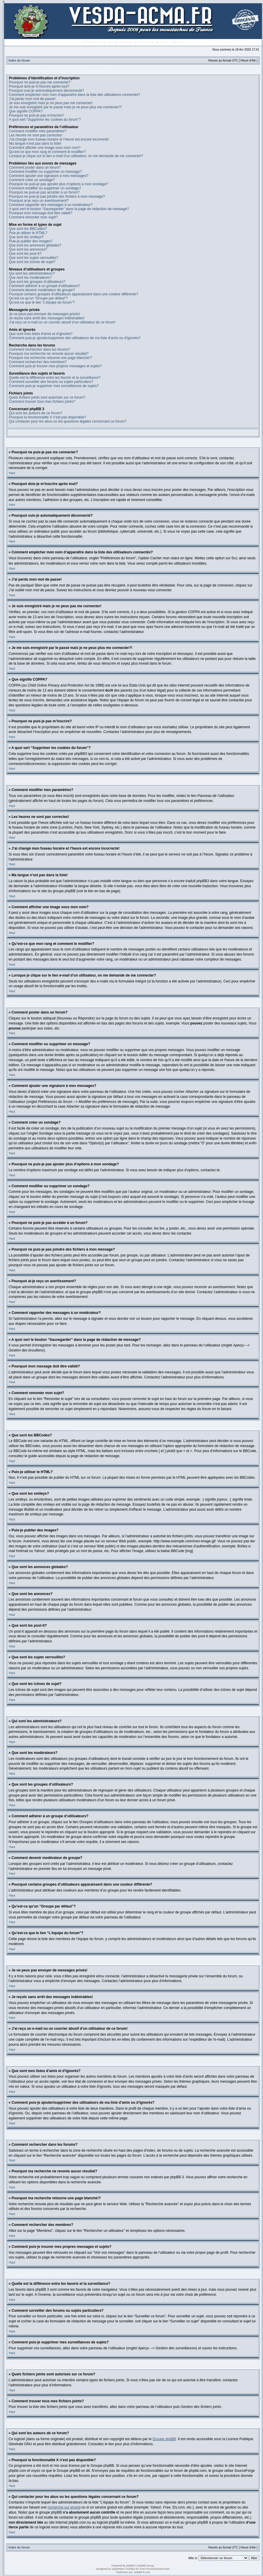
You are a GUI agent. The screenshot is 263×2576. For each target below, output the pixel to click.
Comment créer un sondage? (32, 180)
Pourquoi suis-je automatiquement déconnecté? (46, 90)
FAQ (110, 42)
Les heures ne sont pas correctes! (35, 135)
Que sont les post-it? (25, 254)
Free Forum (147, 2568)
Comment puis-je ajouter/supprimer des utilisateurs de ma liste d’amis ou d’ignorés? (75, 338)
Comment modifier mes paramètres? (37, 131)
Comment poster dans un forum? (35, 167)
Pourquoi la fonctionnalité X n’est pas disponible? (47, 417)
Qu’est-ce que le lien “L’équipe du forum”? (42, 302)
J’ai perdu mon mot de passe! (32, 99)
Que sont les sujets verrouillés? (33, 258)
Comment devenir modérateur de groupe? (42, 290)
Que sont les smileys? (26, 237)
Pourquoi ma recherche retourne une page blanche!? (50, 358)
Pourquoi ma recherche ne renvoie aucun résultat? (49, 354)
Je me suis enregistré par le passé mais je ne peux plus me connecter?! (65, 107)
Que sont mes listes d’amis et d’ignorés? (40, 334)
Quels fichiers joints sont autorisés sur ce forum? (47, 397)
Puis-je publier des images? (30, 241)
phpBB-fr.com (142, 2571)
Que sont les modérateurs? (30, 278)
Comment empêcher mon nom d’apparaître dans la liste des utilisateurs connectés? (74, 95)
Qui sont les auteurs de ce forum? (35, 413)
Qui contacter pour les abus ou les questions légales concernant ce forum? (67, 421)
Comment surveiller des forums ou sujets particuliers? (51, 382)
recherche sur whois (63, 2507)
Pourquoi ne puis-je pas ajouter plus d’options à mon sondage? (58, 184)
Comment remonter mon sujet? (33, 217)
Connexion (147, 42)
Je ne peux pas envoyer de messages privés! (44, 314)
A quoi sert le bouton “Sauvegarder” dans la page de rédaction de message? (69, 209)
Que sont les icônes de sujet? (32, 262)
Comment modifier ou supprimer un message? (45, 172)
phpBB (130, 2565)
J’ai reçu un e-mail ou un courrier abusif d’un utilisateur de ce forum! (62, 322)
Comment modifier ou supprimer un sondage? (45, 188)
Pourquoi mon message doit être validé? (40, 213)
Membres (126, 42)
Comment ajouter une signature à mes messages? (48, 176)
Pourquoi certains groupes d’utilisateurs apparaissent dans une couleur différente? (73, 294)
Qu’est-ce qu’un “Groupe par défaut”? (38, 298)
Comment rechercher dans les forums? (39, 349)
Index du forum (19, 60)
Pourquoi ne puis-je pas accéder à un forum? (44, 192)
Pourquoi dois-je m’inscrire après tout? (39, 86)
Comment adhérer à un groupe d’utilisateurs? (44, 286)
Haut (12, 473)
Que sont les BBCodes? (28, 229)
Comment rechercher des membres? (37, 362)
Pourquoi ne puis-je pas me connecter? (40, 82)
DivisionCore (161, 2568)
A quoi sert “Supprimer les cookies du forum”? (45, 119)
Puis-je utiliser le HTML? (28, 233)
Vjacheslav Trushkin (123, 2568)
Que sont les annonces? (28, 249)
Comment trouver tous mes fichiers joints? (42, 401)
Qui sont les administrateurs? (32, 273)
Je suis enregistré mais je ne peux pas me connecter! (50, 103)
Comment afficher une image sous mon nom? (45, 148)
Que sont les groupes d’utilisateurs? (37, 282)
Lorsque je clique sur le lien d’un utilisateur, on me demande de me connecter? (76, 156)
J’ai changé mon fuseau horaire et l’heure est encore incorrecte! (59, 139)
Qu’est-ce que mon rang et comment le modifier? (47, 152)
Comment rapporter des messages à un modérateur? (50, 205)
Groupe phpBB (164, 2439)
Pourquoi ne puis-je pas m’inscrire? (36, 115)
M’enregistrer (91, 42)
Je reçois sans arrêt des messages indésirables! (47, 318)
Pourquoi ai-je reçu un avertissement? (39, 201)
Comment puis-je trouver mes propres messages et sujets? (55, 366)
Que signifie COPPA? (26, 111)
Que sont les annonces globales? (35, 245)
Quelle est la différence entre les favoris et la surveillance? (54, 378)
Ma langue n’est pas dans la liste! (35, 143)
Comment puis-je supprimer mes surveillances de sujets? (54, 386)
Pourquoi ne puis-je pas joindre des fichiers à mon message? (57, 196)
